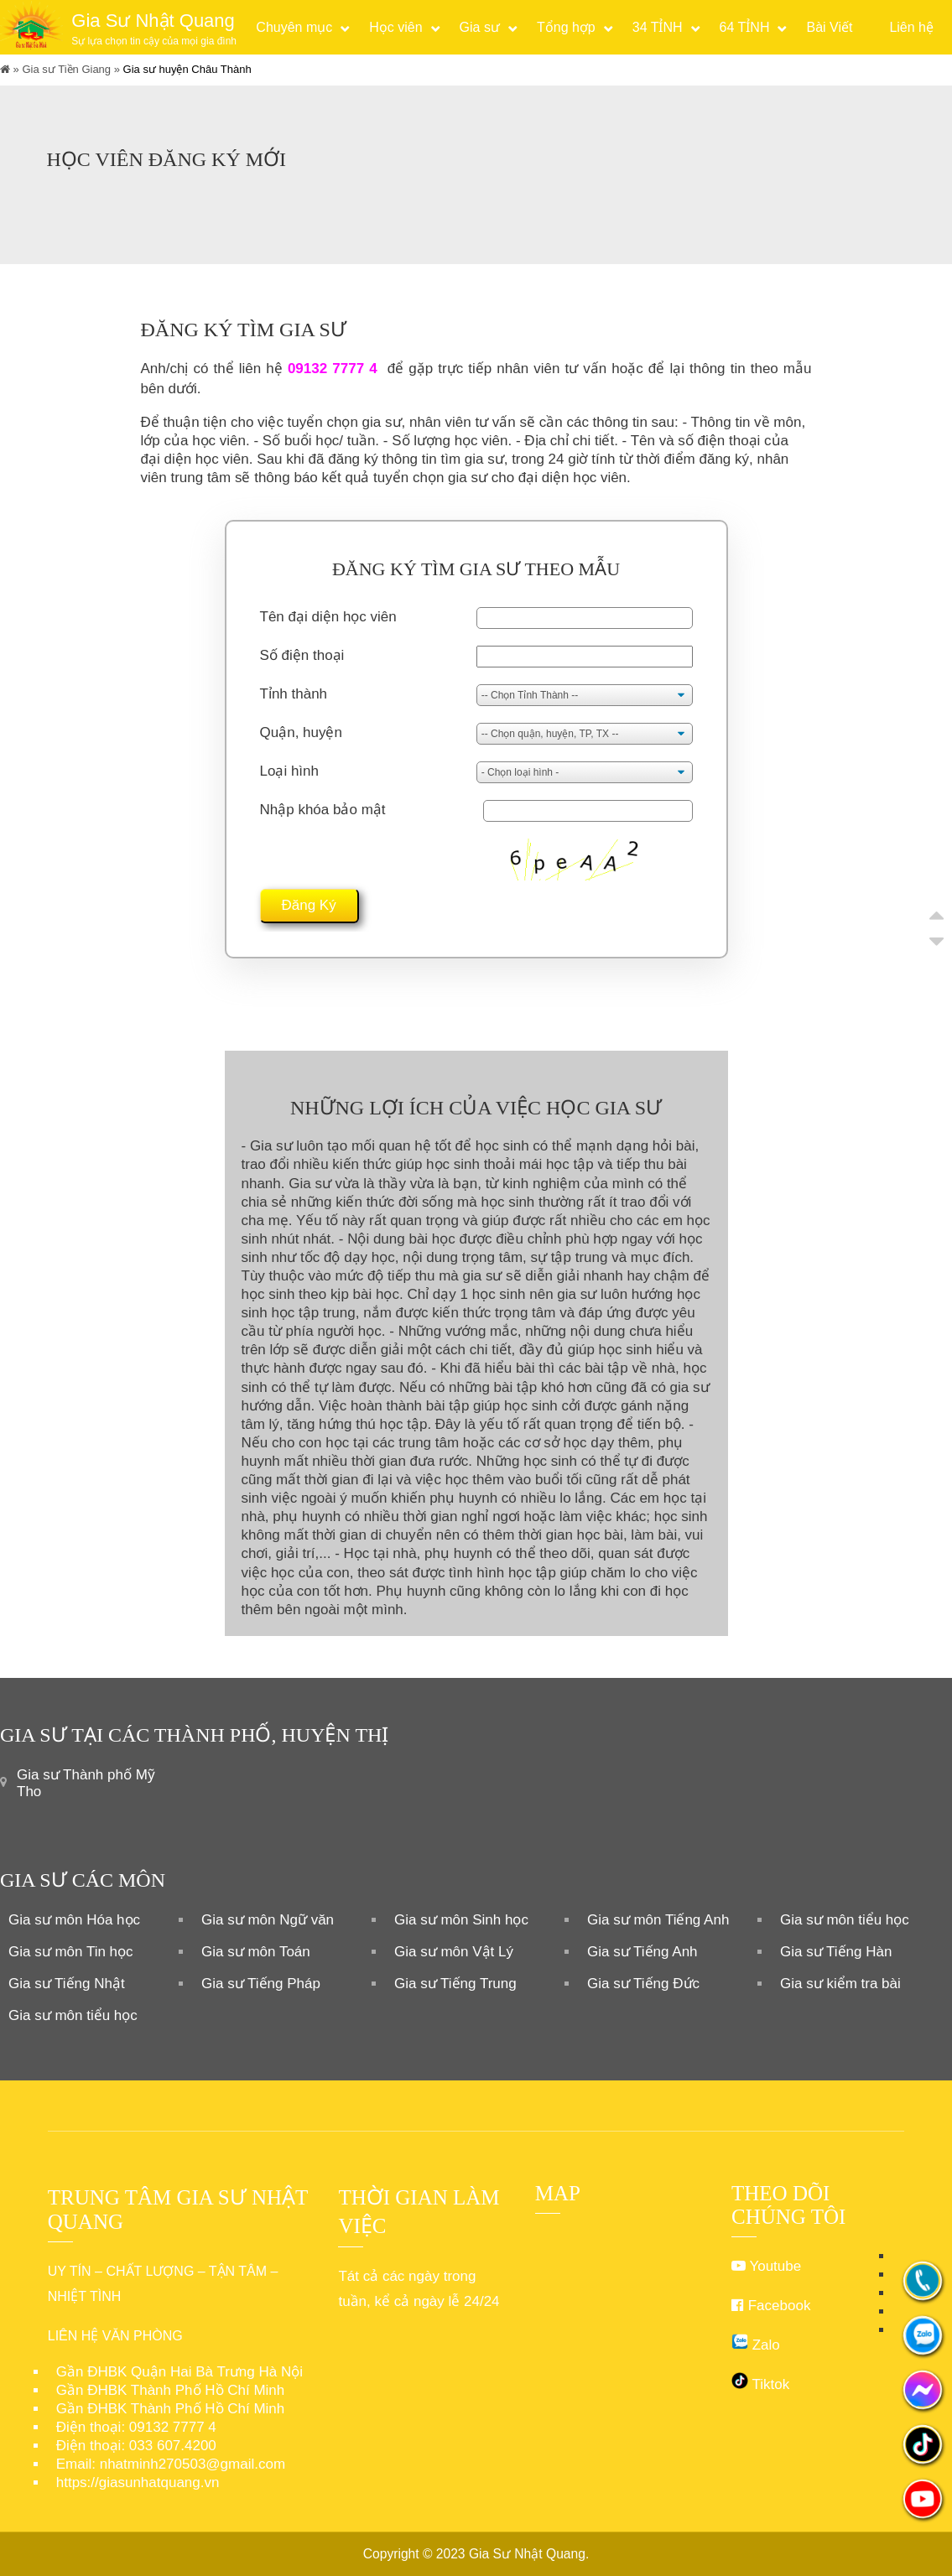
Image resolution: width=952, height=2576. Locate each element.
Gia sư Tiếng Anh (642, 1952)
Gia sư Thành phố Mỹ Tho (86, 1783)
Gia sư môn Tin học (70, 1952)
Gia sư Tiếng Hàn (836, 1952)
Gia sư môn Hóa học (74, 1920)
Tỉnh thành (294, 694)
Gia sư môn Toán (255, 1952)
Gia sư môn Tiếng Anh (658, 1920)
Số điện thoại (302, 655)
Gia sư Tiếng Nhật (66, 1984)
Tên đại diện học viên (328, 617)
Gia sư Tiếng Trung (455, 1984)
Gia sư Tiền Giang (66, 69)
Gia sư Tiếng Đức (643, 1984)
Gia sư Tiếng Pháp (260, 1984)
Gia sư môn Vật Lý (453, 1952)
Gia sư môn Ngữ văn (267, 1920)
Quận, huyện (301, 732)
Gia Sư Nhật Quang (527, 2554)
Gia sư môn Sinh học (461, 1920)
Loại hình (290, 771)
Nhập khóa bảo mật (323, 810)
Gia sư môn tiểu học (844, 1920)
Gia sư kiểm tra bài (840, 1984)
